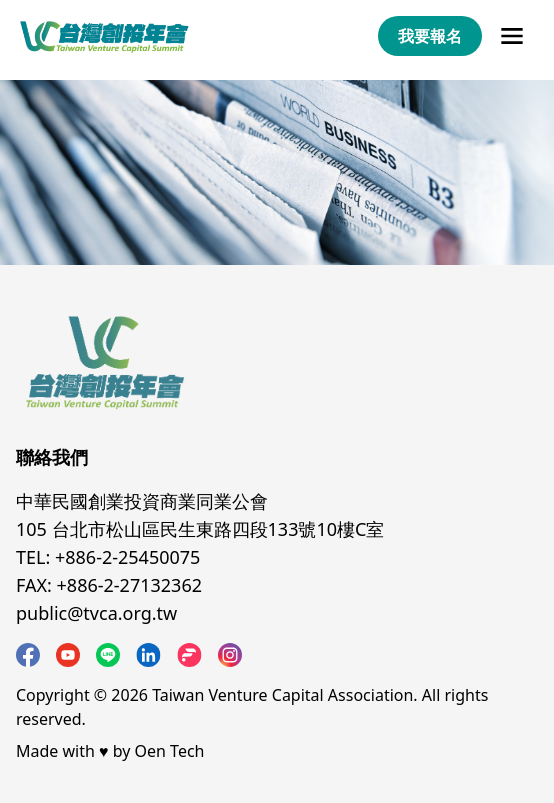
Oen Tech (170, 751)
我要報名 (430, 36)
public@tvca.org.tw (96, 613)
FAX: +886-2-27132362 (109, 585)
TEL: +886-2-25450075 (108, 557)
